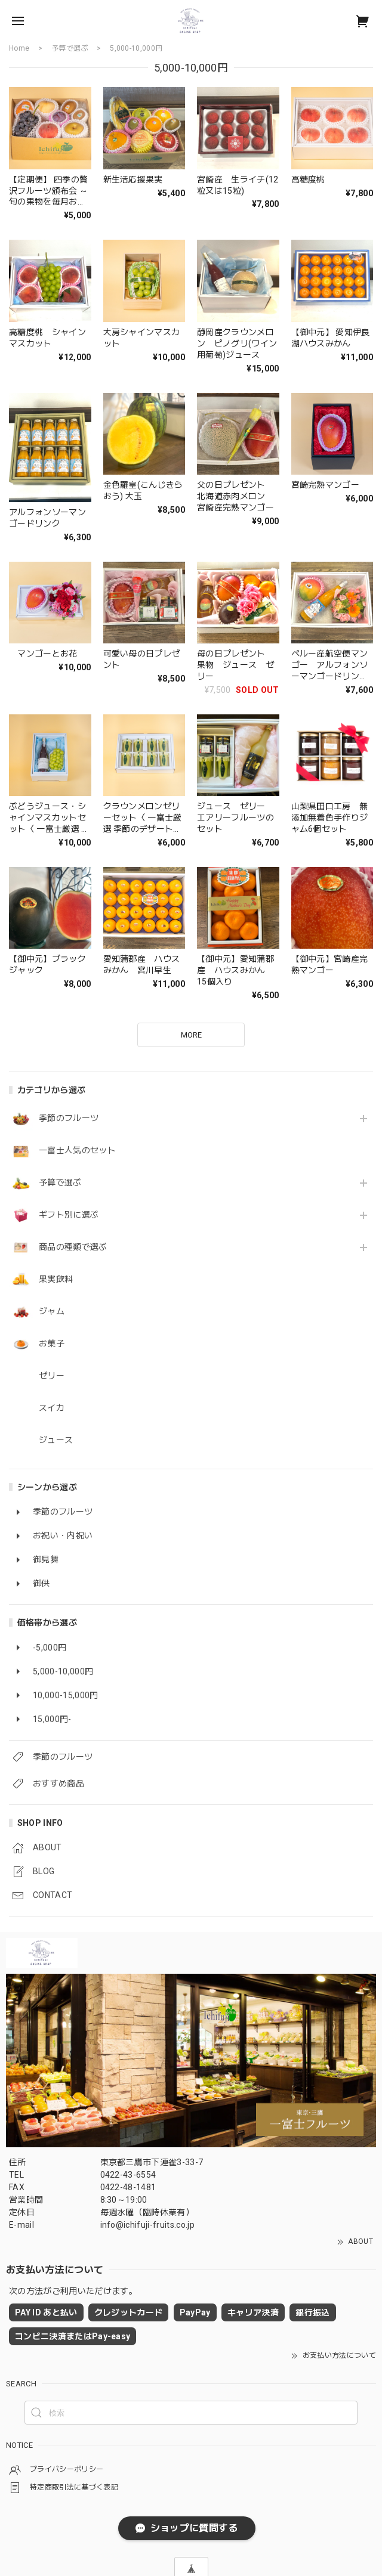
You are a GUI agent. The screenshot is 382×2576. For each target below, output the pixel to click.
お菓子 (51, 1343)
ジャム (51, 1311)
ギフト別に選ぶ (68, 1214)
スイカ (51, 1408)
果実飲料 (56, 1279)
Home (19, 48)
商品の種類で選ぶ (73, 1247)
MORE (191, 1034)
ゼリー (51, 1375)
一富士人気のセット (77, 1150)
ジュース (56, 1440)
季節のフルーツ (68, 1118)
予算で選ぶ (60, 1182)
